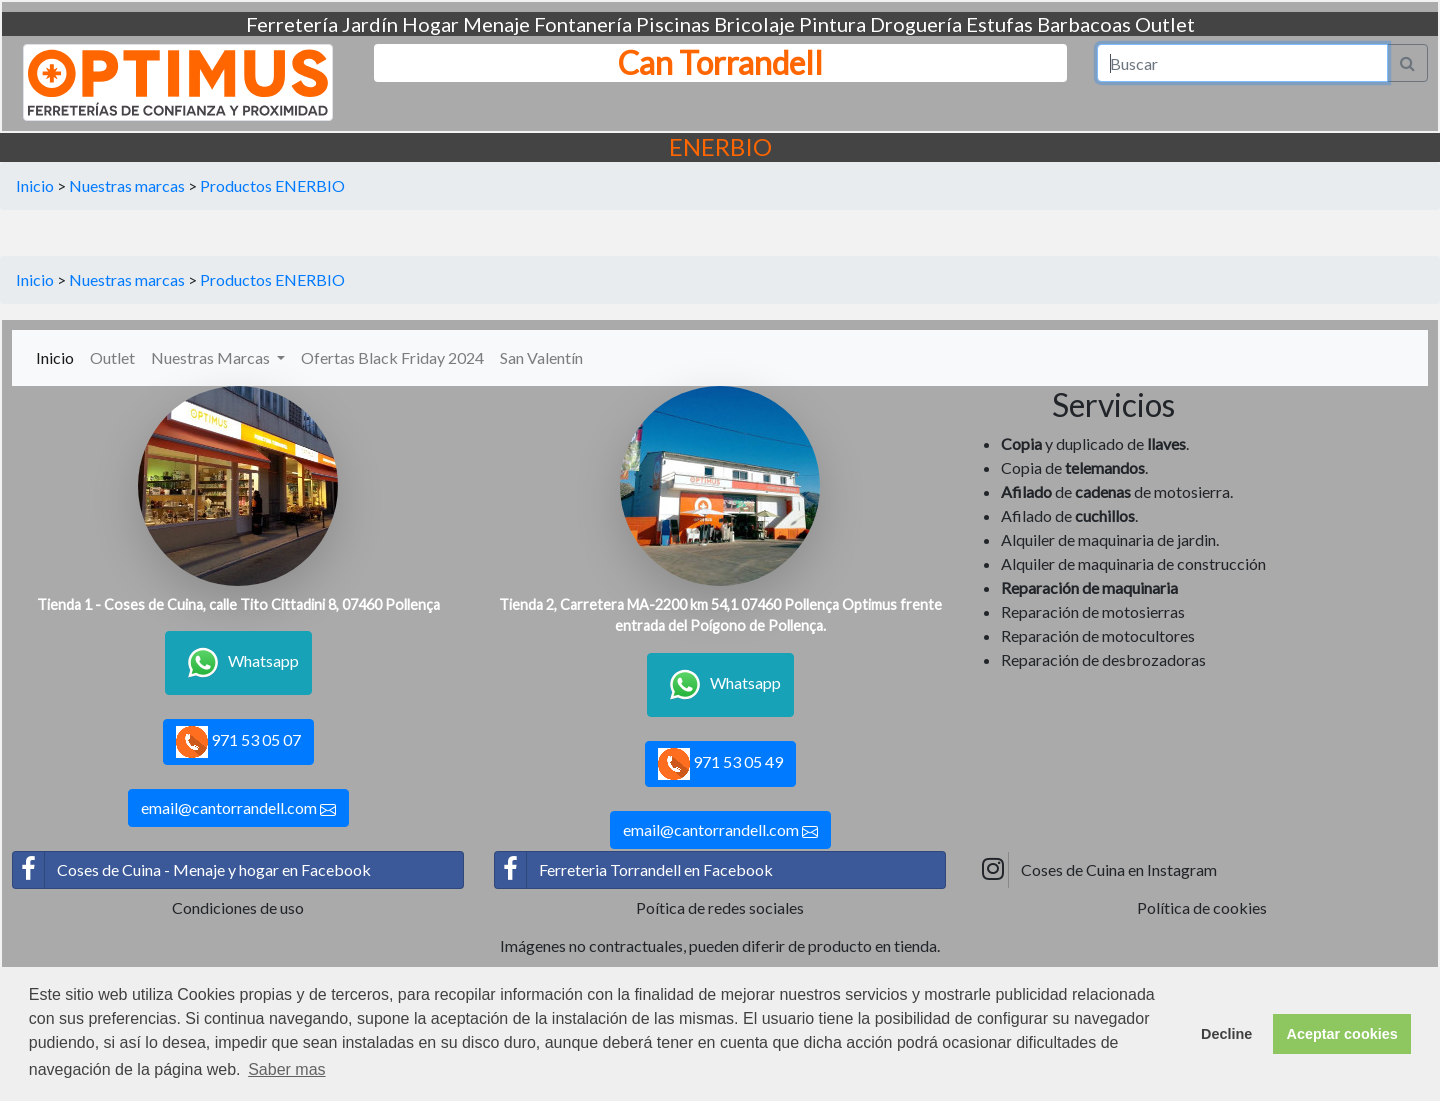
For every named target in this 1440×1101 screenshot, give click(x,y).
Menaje (496, 24)
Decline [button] (1226, 1034)
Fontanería (583, 24)
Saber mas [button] (286, 1069)
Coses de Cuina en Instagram (1097, 870)
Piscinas (673, 24)
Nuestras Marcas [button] (212, 357)
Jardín (370, 24)
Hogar (430, 24)
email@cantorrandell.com (238, 808)
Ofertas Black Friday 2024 (392, 357)
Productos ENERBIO (272, 185)
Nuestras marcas (127, 185)
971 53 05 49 (720, 764)
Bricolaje (754, 24)
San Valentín (541, 357)
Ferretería (292, 24)
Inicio (35, 185)
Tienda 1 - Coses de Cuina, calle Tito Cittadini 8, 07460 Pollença (238, 604)
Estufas (999, 24)
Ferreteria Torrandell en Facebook (634, 870)
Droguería (916, 24)
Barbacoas (1084, 24)
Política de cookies (1202, 907)
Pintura (832, 24)
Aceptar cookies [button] (1342, 1034)
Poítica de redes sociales (720, 907)
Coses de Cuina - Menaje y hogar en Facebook (192, 870)
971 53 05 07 (238, 742)
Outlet (1165, 24)
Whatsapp (238, 663)
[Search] (1243, 63)
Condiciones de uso (238, 907)
